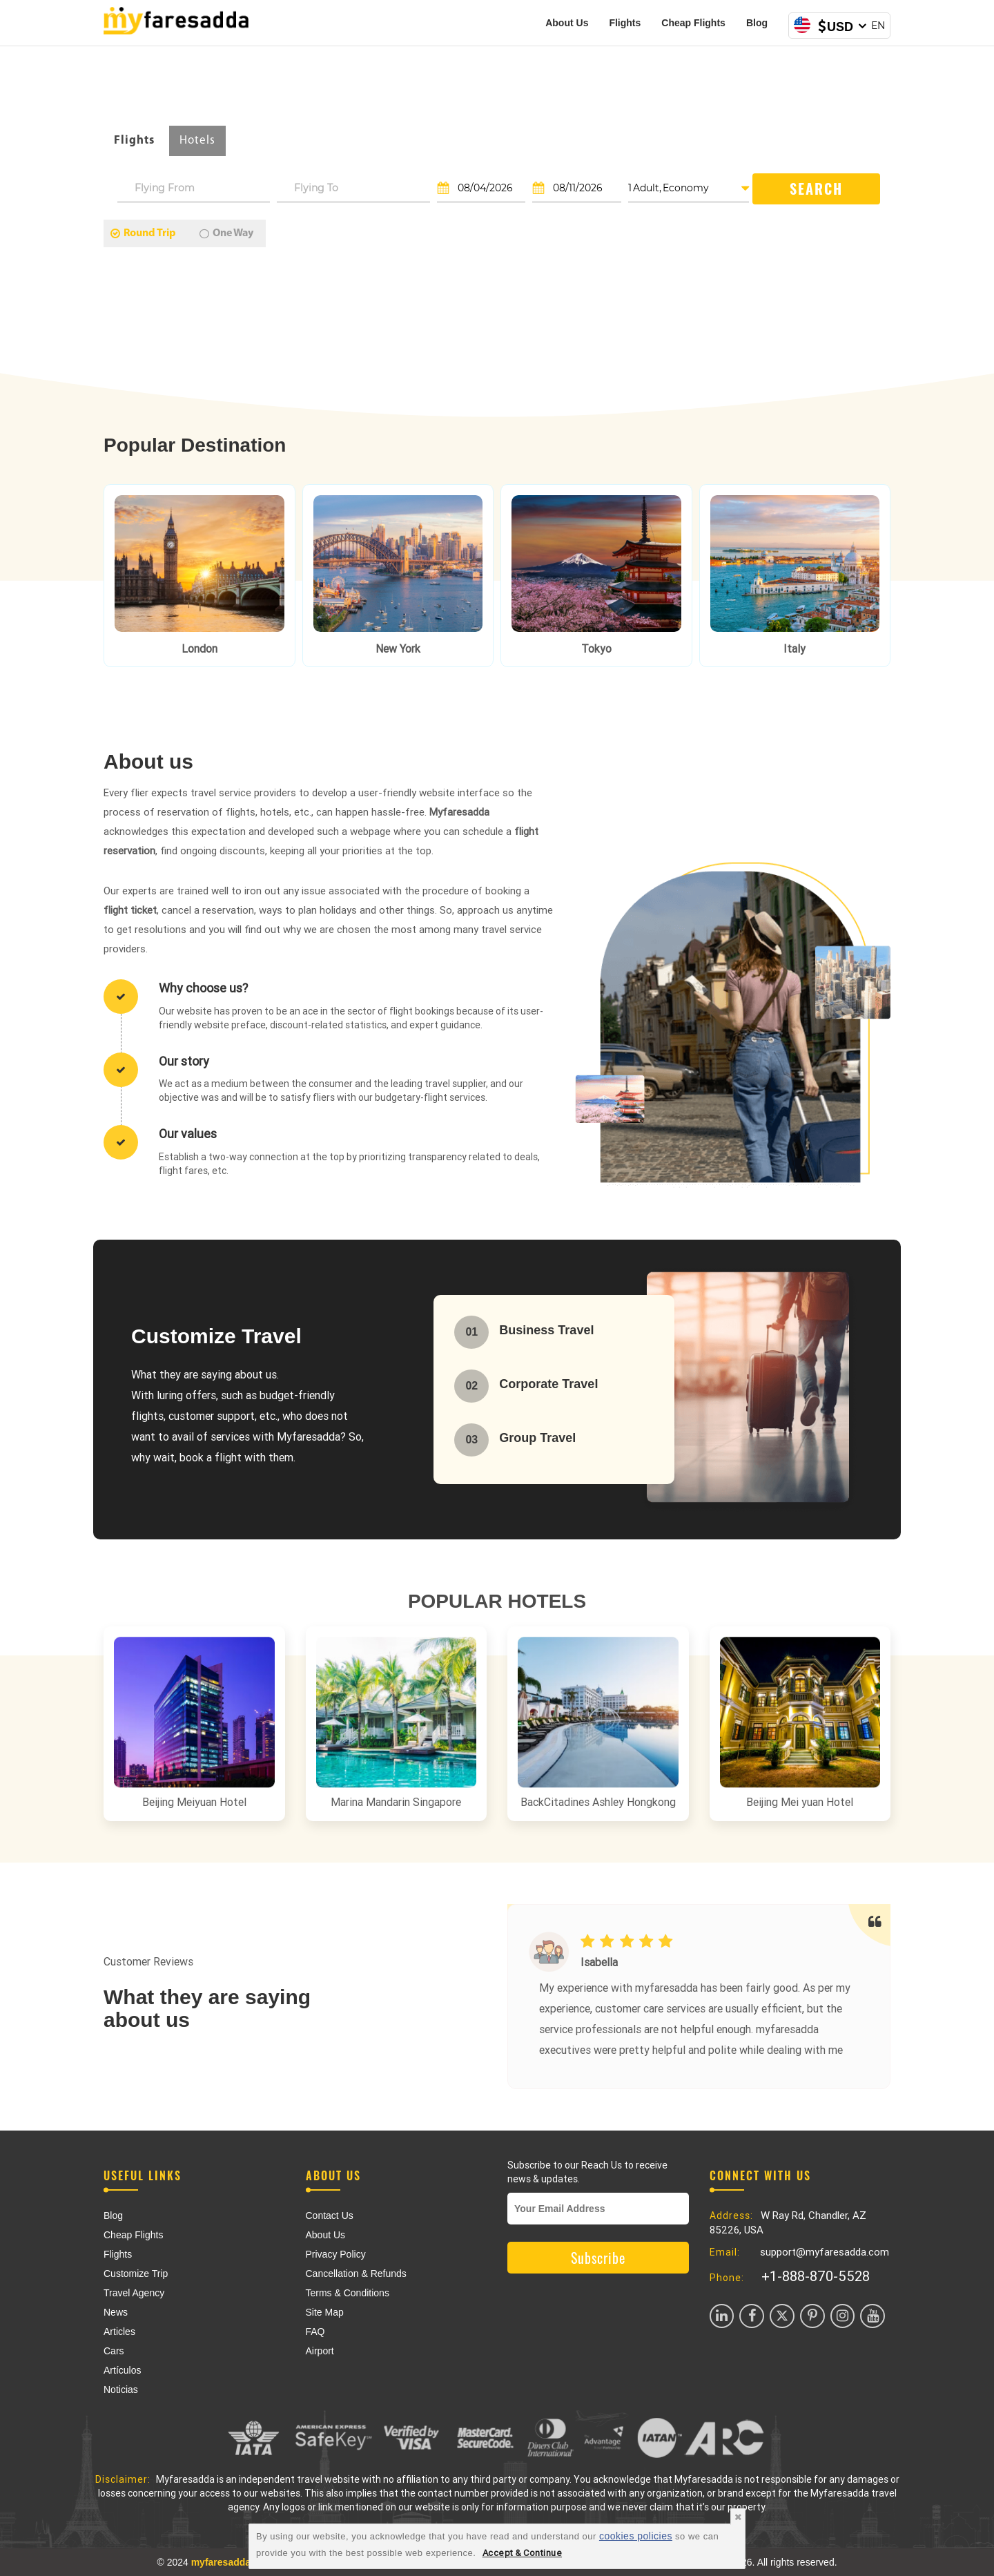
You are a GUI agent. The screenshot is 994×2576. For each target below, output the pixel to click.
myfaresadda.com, (233, 2562)
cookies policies (635, 2535)
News (116, 2312)
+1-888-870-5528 (815, 2276)
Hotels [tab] (197, 140)
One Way (226, 233)
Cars (114, 2350)
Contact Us (329, 2215)
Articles (119, 2331)
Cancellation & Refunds (356, 2273)
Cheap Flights (693, 22)
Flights (625, 22)
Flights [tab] (134, 140)
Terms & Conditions (347, 2292)
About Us (566, 22)
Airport (320, 2350)
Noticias (121, 2389)
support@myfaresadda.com (824, 2252)
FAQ (315, 2331)
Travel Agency (134, 2292)
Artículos (122, 2370)
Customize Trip (136, 2273)
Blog (757, 22)
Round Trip (143, 233)
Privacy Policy (336, 2254)
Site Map (325, 2312)
